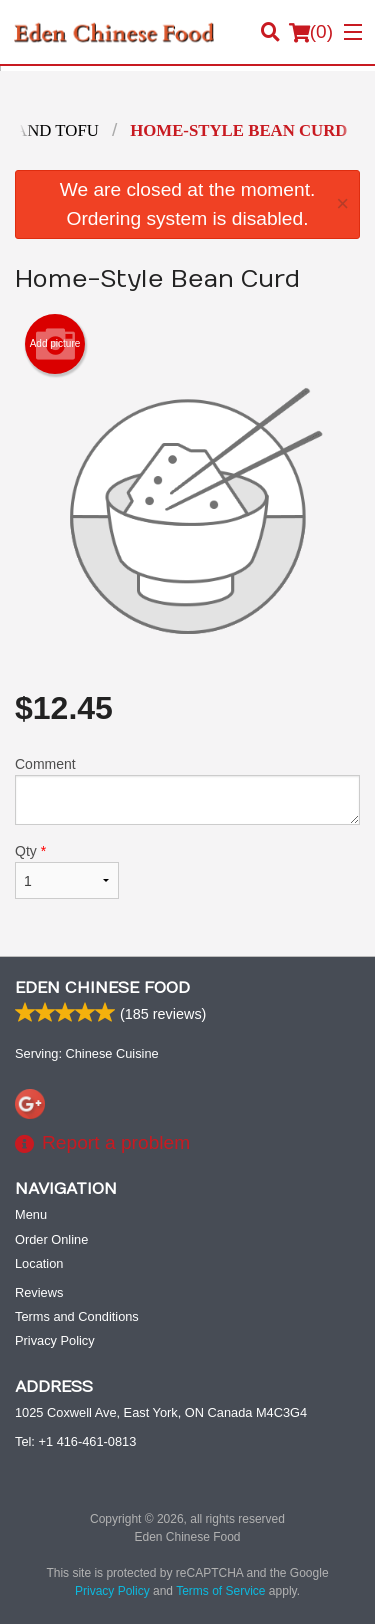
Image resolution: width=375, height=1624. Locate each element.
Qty (67, 871)
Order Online (51, 1239)
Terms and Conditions (77, 1316)
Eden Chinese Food (102, 988)
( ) (311, 32)
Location (39, 1263)
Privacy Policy (55, 1340)
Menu (31, 1214)
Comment (187, 790)
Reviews (39, 1292)
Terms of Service (220, 1591)
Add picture (55, 344)
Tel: (75, 1441)
